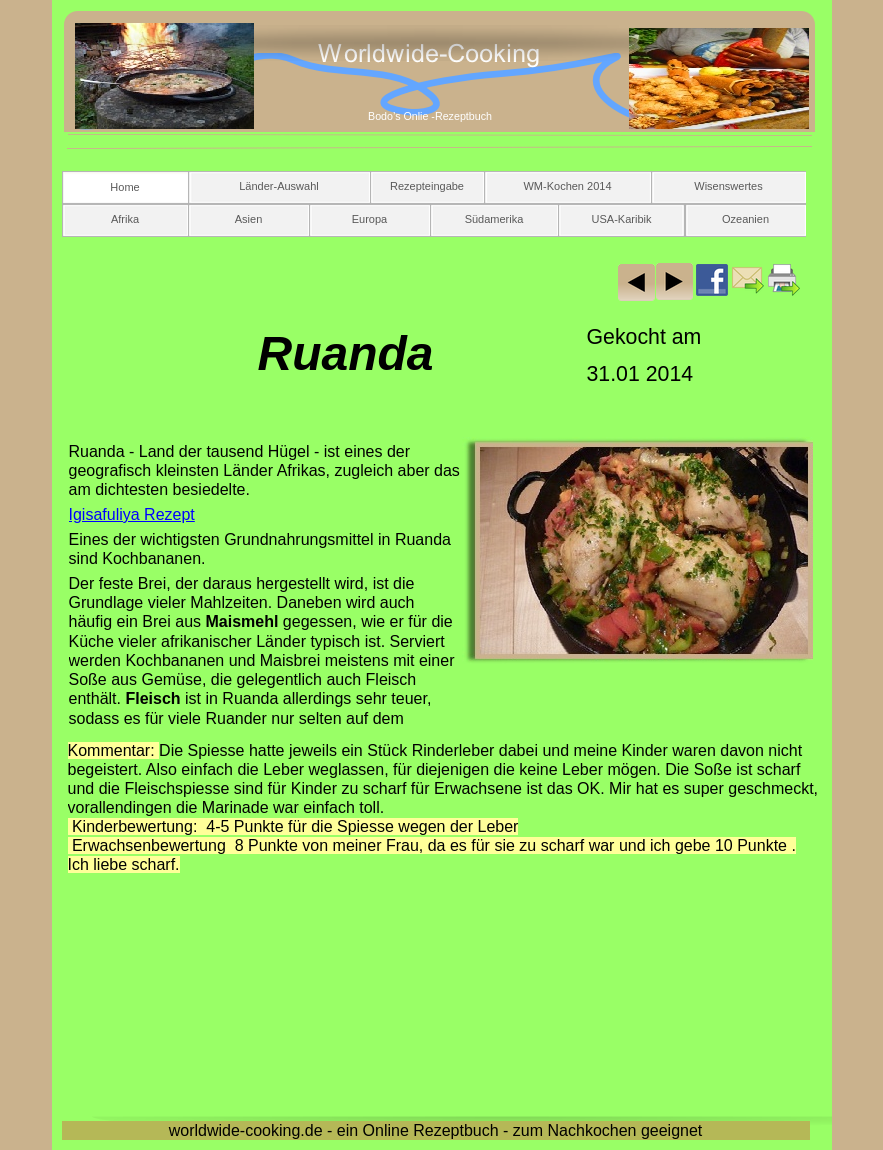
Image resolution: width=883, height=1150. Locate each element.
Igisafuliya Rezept (132, 514)
